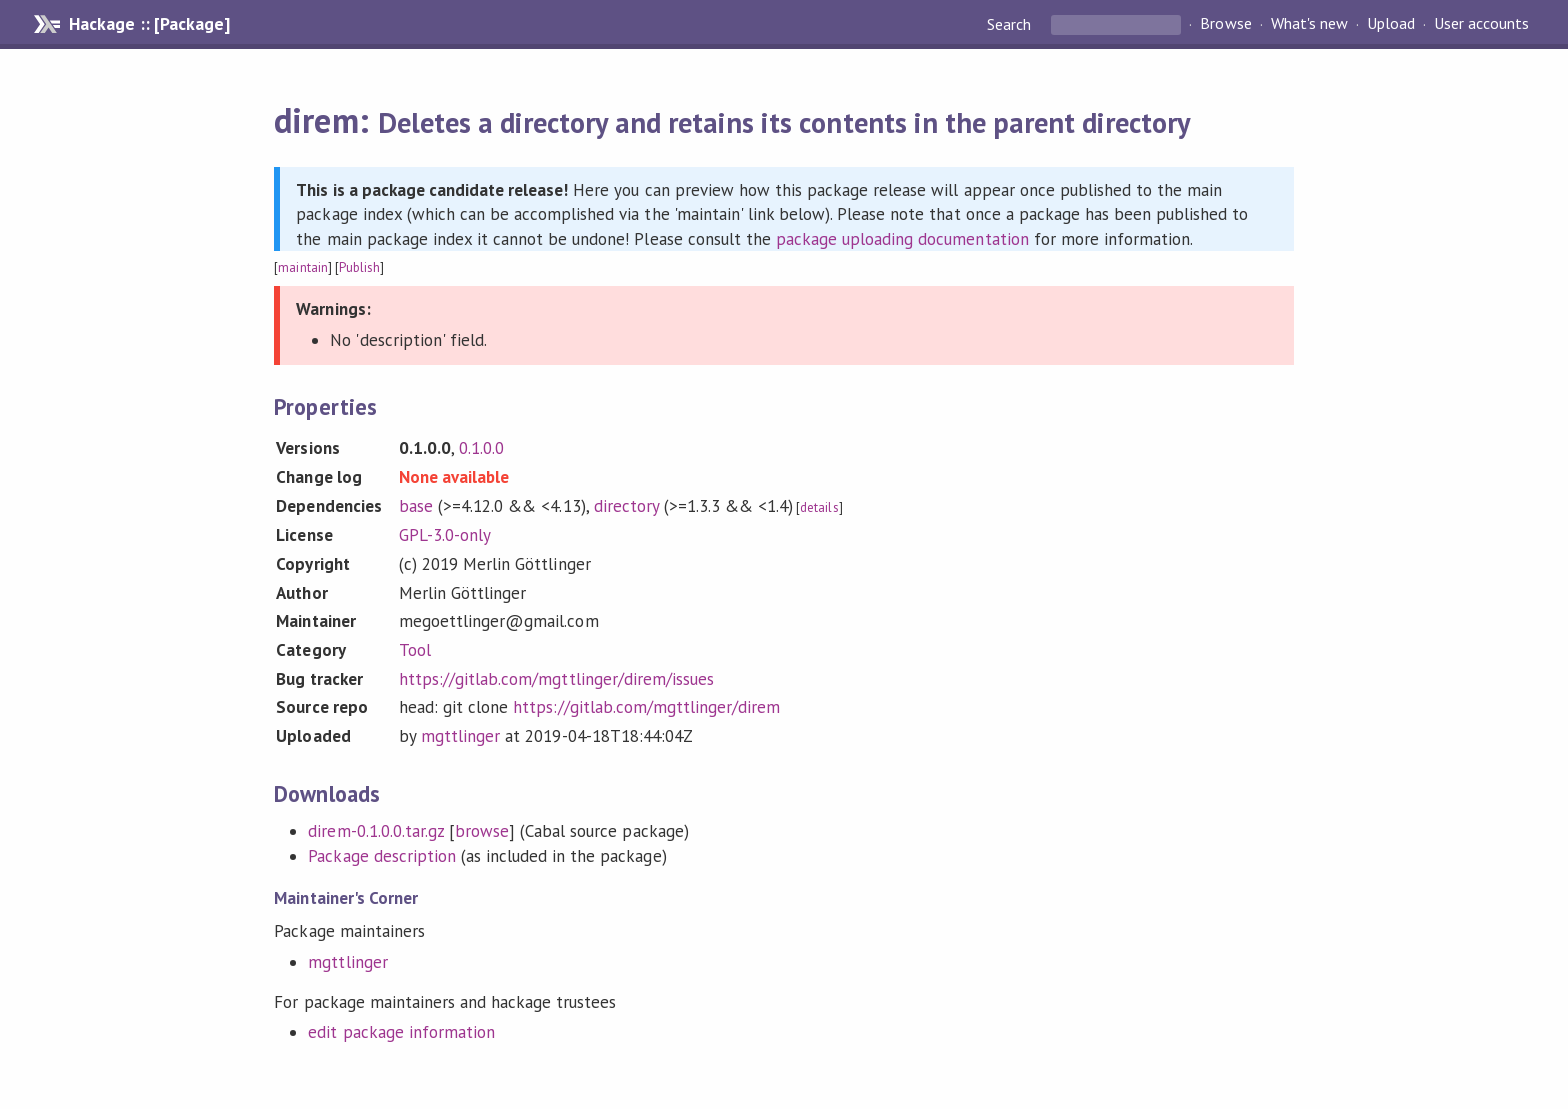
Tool (415, 650)
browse (482, 831)
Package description (381, 856)
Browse (1225, 24)
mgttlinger (460, 736)
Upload (1391, 24)
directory (626, 506)
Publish (359, 267)
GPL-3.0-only (445, 535)
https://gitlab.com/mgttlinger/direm (646, 707)
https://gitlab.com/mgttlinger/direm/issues (556, 679)
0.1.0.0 (481, 448)
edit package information (401, 1032)
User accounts (1481, 24)
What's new (1309, 24)
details (819, 507)
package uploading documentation (902, 239)
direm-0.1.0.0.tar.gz (375, 831)
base (416, 506)
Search (1011, 24)
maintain (302, 267)
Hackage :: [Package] (149, 24)
